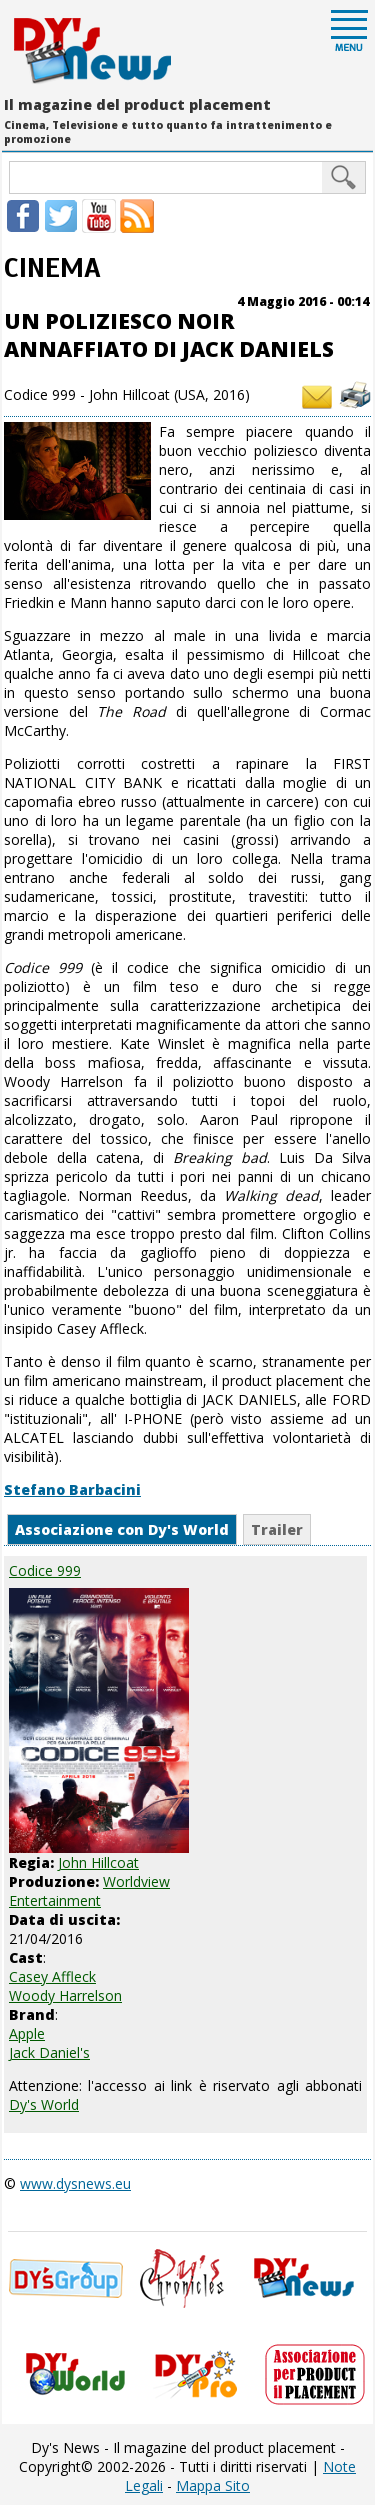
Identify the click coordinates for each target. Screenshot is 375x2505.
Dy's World (44, 2104)
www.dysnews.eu (75, 2183)
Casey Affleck (52, 1976)
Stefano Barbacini (72, 1489)
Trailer (277, 1529)
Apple (27, 2033)
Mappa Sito (213, 2485)
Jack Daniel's (49, 2052)
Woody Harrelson (65, 1995)
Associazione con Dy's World (122, 1529)
